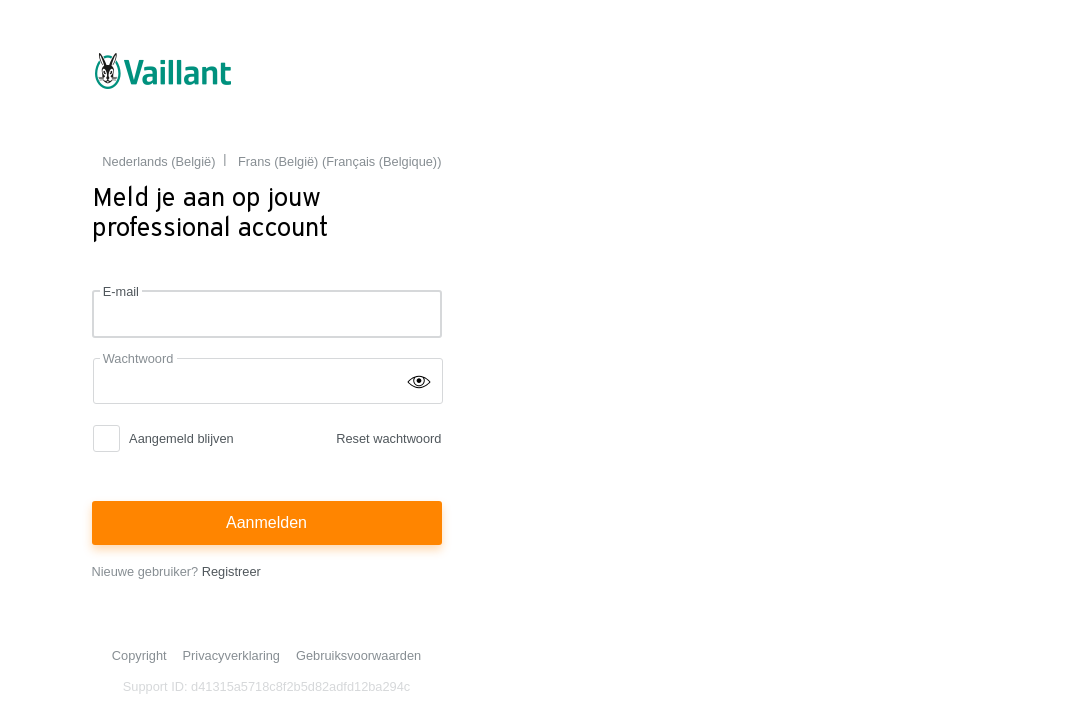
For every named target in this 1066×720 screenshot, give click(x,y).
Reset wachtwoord (388, 438)
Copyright (139, 655)
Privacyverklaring (231, 655)
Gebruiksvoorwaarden (358, 655)
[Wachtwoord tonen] (419, 380)
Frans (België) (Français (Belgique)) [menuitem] (339, 161)
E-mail (121, 291)
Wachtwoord (138, 358)
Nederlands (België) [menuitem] (158, 161)
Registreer (231, 571)
